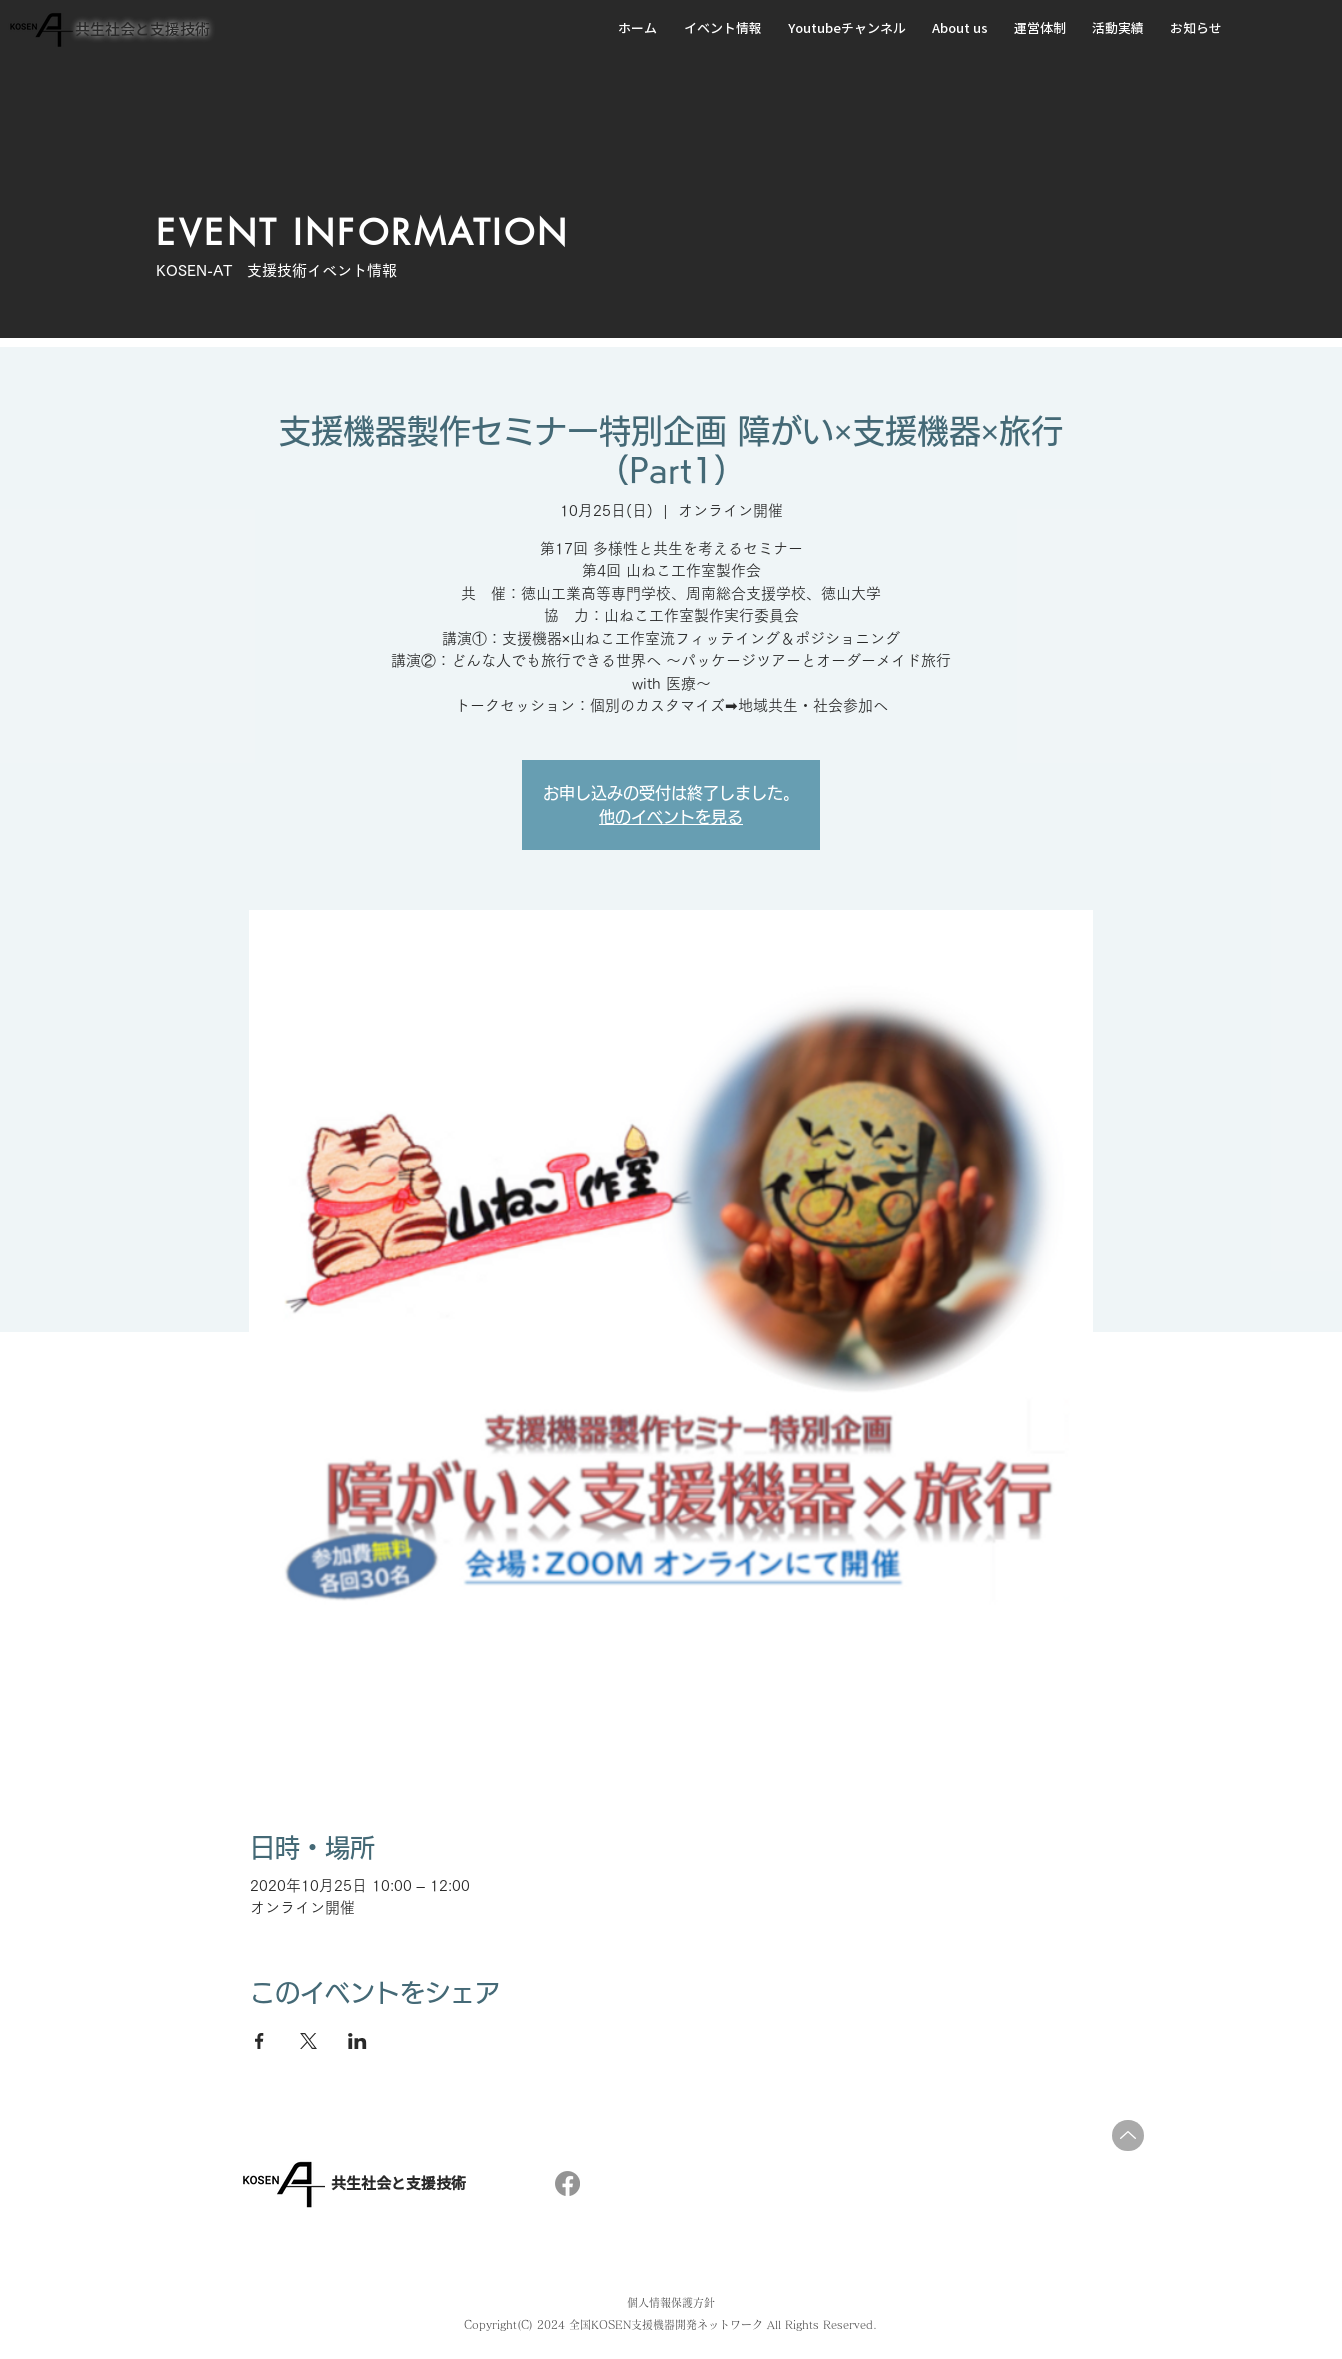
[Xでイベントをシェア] (308, 2041)
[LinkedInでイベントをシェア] (357, 2041)
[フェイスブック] (567, 2183)
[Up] (1128, 2135)
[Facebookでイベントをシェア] (259, 2041)
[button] (726, 29)
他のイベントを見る (671, 817)
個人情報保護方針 (671, 2302)
